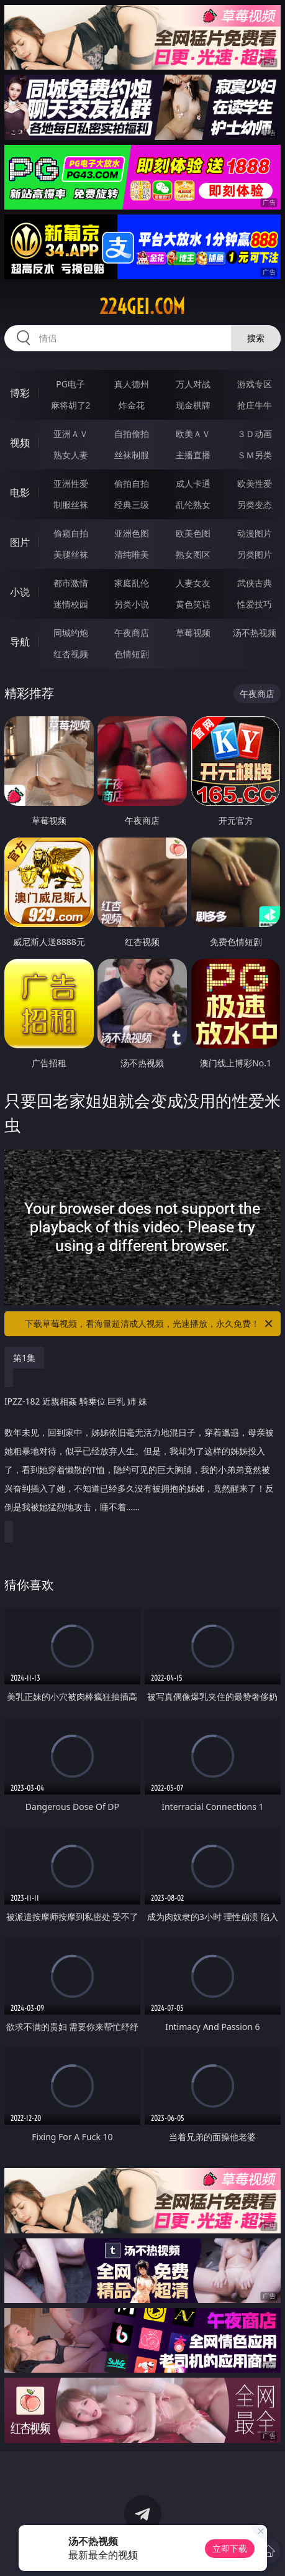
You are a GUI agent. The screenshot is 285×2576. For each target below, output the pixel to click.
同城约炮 (70, 633)
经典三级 (131, 504)
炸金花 (132, 405)
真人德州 (131, 384)
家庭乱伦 (131, 583)
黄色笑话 (193, 604)
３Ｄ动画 (254, 434)
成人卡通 (193, 483)
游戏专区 (254, 384)
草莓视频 (193, 633)
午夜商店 (131, 633)
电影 (20, 492)
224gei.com (142, 306)
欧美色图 (193, 533)
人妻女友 (193, 583)
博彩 (20, 393)
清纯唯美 (131, 554)
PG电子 (70, 384)
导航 (20, 642)
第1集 (24, 1358)
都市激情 (70, 583)
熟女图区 (193, 554)
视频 (20, 443)
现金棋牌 (193, 405)
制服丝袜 (70, 504)
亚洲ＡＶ (70, 434)
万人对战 (193, 384)
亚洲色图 (131, 533)
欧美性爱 (254, 483)
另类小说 (131, 604)
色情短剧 (131, 654)
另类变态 (254, 504)
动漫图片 (254, 533)
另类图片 (254, 554)
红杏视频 (70, 654)
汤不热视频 (254, 633)
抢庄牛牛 (254, 405)
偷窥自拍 (70, 533)
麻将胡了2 (71, 405)
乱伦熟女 (193, 504)
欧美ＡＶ (193, 434)
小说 (20, 592)
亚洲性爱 (70, 483)
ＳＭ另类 (254, 455)
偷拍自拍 (131, 483)
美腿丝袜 (70, 554)
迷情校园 (70, 604)
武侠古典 (254, 583)
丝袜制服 (131, 455)
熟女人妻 (70, 455)
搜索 (256, 338)
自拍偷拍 (131, 434)
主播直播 (193, 455)
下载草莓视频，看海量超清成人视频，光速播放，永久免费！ (149, 1323)
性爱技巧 (254, 604)
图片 (20, 542)
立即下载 (229, 2548)
